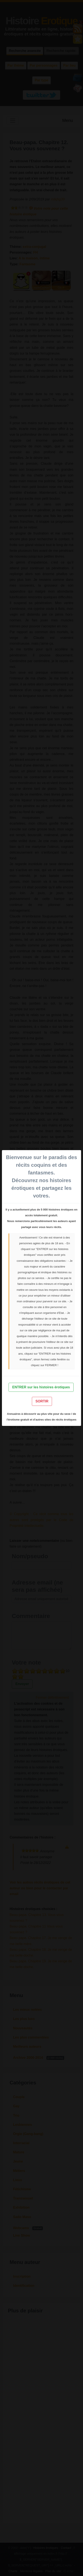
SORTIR (42, 1401)
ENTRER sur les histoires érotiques (41, 1387)
